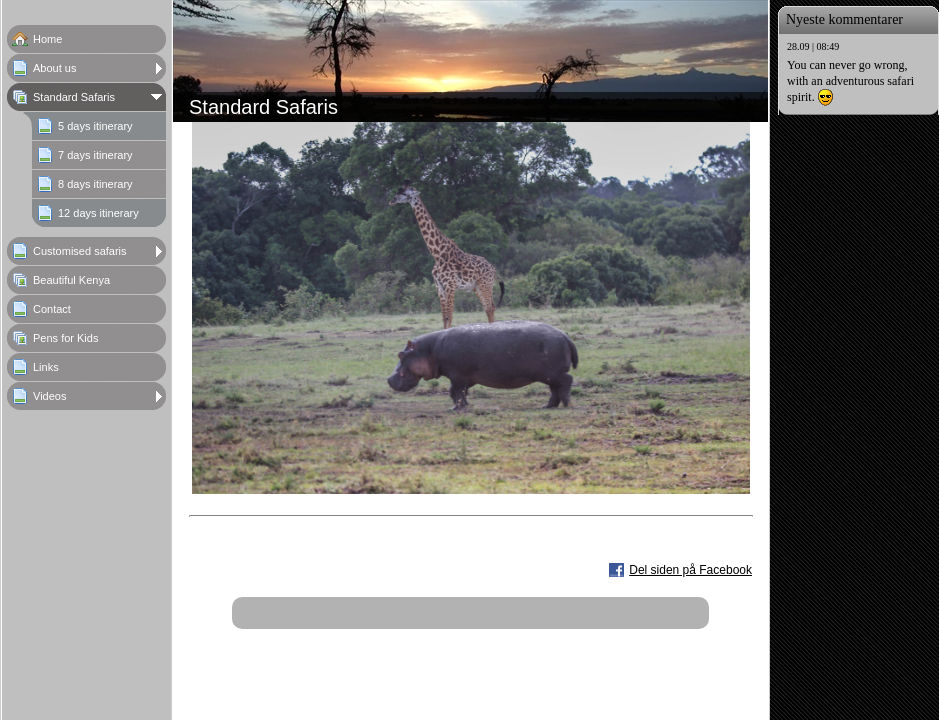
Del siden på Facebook (690, 570)
